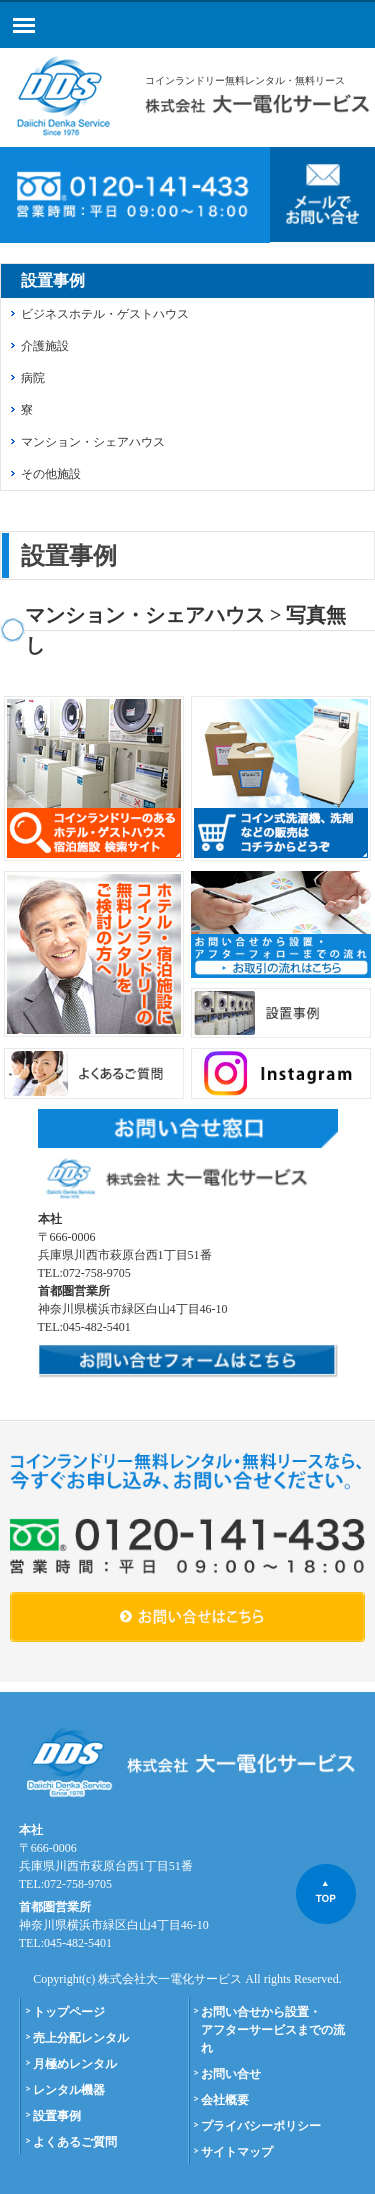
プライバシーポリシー (261, 2126)
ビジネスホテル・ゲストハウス (105, 314)
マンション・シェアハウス (93, 442)
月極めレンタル (75, 2064)
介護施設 (45, 346)
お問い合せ (231, 2074)
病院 (33, 378)
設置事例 (57, 2116)
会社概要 (225, 2100)
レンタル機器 (69, 2090)
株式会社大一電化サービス (170, 1979)
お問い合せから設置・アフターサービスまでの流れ (273, 2030)
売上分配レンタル (81, 2038)
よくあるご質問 (75, 2142)
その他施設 (51, 474)
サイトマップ (237, 2152)
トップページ (69, 2012)
